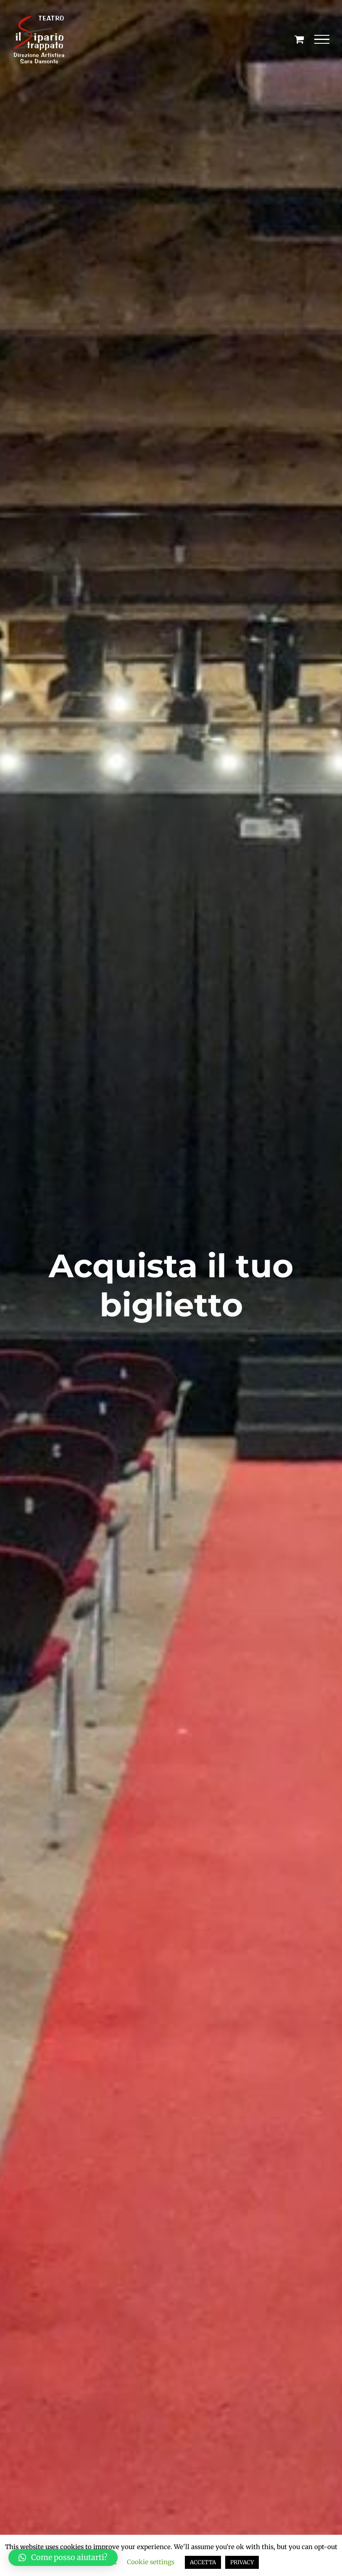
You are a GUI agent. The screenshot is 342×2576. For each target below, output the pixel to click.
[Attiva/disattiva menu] (322, 39)
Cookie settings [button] (150, 2562)
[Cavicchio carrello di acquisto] (299, 39)
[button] (63, 2557)
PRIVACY (242, 2562)
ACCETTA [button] (203, 2562)
